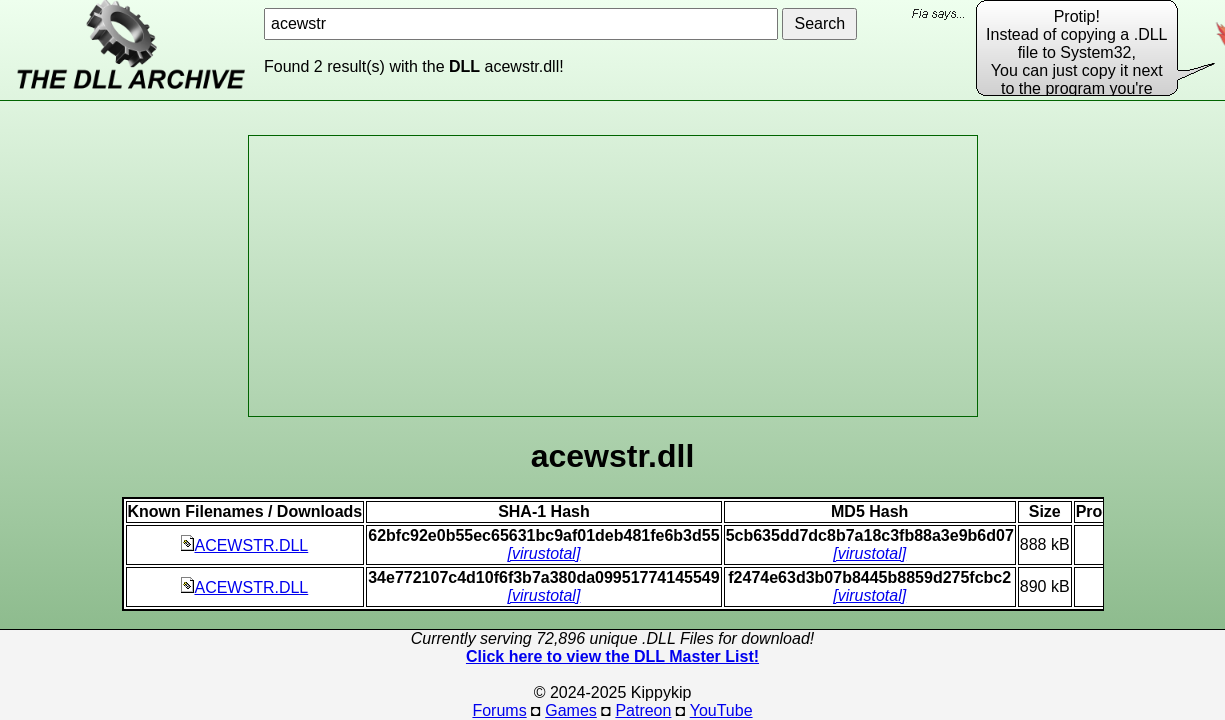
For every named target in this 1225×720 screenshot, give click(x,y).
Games (571, 710)
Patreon (643, 710)
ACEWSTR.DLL (244, 545)
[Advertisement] (613, 276)
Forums (499, 710)
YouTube (721, 710)
